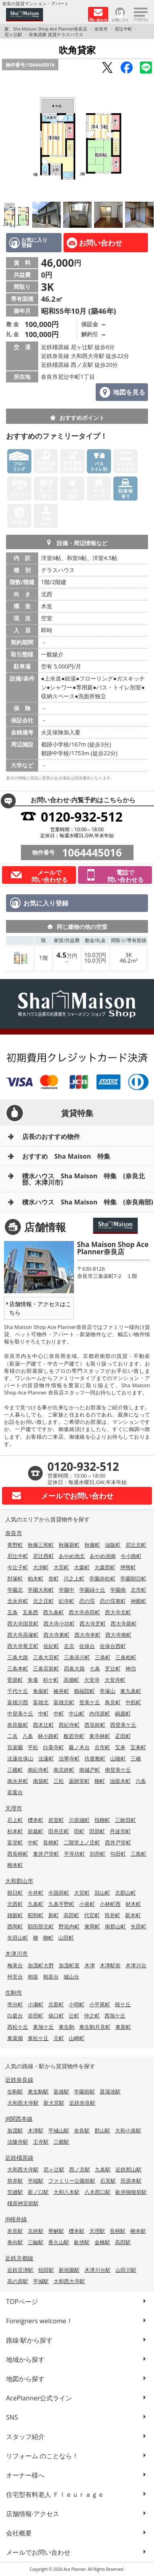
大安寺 (92, 1679)
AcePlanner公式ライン (39, 2398)
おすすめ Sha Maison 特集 (66, 1156)
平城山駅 (58, 2130)
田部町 (97, 1831)
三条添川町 (77, 1657)
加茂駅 (15, 2130)
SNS (12, 2417)
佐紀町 (51, 1646)
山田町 (66, 1937)
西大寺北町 (118, 1612)
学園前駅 (84, 2091)
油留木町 (120, 1781)
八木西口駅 (97, 2192)
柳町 (99, 1781)
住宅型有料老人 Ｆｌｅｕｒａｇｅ (55, 2494)
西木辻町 (43, 1724)
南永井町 (17, 1781)
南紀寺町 (38, 1769)
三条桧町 (125, 1657)
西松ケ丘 (17, 2026)
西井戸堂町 (118, 1842)
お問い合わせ (100, 242)
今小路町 (131, 1556)
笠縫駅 (15, 2192)
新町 (53, 1915)
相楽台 (51, 1976)
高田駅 (123, 2242)
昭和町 (35, 1915)
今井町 (35, 1892)
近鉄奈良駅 (82, 2102)
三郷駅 (61, 2141)
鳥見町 (113, 1702)
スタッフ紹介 (25, 2436)
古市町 (102, 1747)
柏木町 (35, 1578)
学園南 (118, 1589)
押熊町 (128, 1567)
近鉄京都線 (19, 2258)
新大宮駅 (53, 2102)
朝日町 (15, 1892)
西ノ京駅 (79, 2169)
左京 (69, 1646)
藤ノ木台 (79, 1747)
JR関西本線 (19, 2118)
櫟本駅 (76, 2231)
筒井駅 (15, 2180)
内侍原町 (99, 1713)
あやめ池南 (103, 1556)
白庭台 (15, 2015)
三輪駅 (35, 2242)
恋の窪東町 (113, 1601)
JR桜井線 (16, 2219)
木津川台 (135, 1965)
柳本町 (15, 1865)
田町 (79, 1831)
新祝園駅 (69, 2269)
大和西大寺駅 (23, 2102)
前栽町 (35, 1831)
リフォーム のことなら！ (42, 2455)
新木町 (133, 1915)
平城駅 (41, 2281)
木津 (89, 1965)
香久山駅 (58, 2242)
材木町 (133, 1903)
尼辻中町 (123, 29)
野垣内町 (69, 1926)
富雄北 (41, 1702)
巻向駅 (15, 2242)
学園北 (15, 1589)
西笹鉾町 (94, 1724)
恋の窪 (87, 1601)
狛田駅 (46, 2269)
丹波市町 (120, 1831)
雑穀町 (15, 1915)
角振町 (41, 1691)
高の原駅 (17, 2281)
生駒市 (13, 1992)
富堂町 (15, 1842)
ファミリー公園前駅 (71, 2180)
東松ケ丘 (38, 2038)
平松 (33, 1747)
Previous (8, 138)
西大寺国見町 (23, 1623)
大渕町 (41, 1567)
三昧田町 (125, 1820)
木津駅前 (110, 1965)
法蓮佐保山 (20, 1758)
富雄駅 (61, 2091)
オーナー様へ (25, 2475)
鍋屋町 (123, 1713)
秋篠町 (92, 1544)
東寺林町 (99, 1736)
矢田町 (138, 1926)
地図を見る (129, 392)
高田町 (71, 1915)
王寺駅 (41, 2141)
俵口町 (56, 2015)
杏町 (53, 1578)
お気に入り (120, 19)
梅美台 (15, 1965)
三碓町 (15, 1769)
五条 (12, 1612)
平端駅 (35, 2180)
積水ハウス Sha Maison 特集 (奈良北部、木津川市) (83, 1179)
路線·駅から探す (29, 2340)
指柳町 (102, 1820)
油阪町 (113, 1544)
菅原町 (15, 1679)
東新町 (123, 2026)
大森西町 (104, 1567)
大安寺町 (115, 1679)
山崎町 (76, 2038)
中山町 (76, 1713)
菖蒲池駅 (110, 2091)
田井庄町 (58, 1831)
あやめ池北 (72, 1556)
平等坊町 (74, 1853)
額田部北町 (41, 1926)
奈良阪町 (17, 1724)
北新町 (56, 2004)
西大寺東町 (56, 1634)
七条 (95, 1668)
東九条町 (130, 1691)
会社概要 (19, 2533)
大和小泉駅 (128, 2130)
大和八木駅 (66, 2192)
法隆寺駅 (17, 2141)
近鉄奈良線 (19, 2079)
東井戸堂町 (46, 1853)
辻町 (74, 2015)
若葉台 (15, 1792)
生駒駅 (15, 2091)
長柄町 (51, 1842)
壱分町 (15, 2004)
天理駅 (97, 2231)
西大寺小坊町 (59, 1623)
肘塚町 (15, 1578)
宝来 (120, 1747)
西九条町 (53, 1612)
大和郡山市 (19, 1881)
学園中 (66, 1589)
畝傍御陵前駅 (131, 2192)
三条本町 (17, 1668)
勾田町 (118, 1853)
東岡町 (92, 1926)
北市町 (138, 1589)
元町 (58, 2038)
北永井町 (17, 1601)
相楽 (33, 1976)
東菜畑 (15, 2038)
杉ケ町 (51, 1679)
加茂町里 (69, 1965)
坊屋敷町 (94, 1758)
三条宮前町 (46, 1668)
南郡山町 (115, 1926)
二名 (12, 1736)
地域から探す (25, 2359)
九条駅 (103, 2169)
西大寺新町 (124, 1623)
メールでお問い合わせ (38, 2552)
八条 (28, 1736)
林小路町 (48, 1736)
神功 (130, 1668)
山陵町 (118, 1758)
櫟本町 (35, 1820)
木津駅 (35, 2130)
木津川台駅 (97, 2269)
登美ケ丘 (89, 1702)
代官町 (92, 1915)
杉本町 (15, 1831)
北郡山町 (125, 1892)
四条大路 (74, 1668)
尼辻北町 (135, 1544)
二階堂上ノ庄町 (82, 1842)
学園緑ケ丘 (92, 1589)
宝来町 (138, 1747)
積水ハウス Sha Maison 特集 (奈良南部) (87, 1202)
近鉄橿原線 (19, 2157)
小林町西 (110, 1903)
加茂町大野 (41, 1965)
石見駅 (108, 2180)
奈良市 (101, 29)
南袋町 (41, 1781)
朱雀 (33, 1679)
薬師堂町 (79, 1781)
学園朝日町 (133, 1578)
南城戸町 (89, 1769)
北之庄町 (43, 1601)
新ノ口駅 (38, 2192)
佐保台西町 (113, 1646)
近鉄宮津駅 (20, 2269)
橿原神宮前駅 (23, 2203)
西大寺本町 (87, 1634)
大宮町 (61, 1567)
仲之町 (92, 2015)
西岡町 (15, 1926)
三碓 (136, 1758)
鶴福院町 (84, 1691)
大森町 (82, 1567)
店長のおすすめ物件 (51, 1136)
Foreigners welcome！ (39, 2320)
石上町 (15, 1820)
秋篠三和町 (41, 1544)
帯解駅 (56, 2231)
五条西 (30, 1612)
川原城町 (79, 1820)
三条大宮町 (46, 1657)
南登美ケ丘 (118, 1769)
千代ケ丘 (17, 1691)
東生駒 (66, 2026)
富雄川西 (17, 1702)
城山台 (71, 1976)
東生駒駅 (38, 2091)
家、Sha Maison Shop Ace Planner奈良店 (46, 29)
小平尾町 (99, 2004)
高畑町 (71, 1679)
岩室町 (56, 1820)
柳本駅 (138, 2231)
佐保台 (87, 1646)
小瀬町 (35, 2004)
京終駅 (35, 2231)
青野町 (15, 1544)
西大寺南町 (118, 1634)
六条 (141, 1781)
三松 (58, 1781)
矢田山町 (17, 1937)
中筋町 (133, 1702)
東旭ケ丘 (43, 2026)
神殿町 (138, 1601)
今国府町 (58, 1892)
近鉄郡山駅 (128, 2169)
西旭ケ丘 (115, 2015)
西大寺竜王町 (23, 1646)
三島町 (138, 1853)
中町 (43, 1713)
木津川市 (16, 1953)
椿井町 (61, 1691)
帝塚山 (107, 1691)
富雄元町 (63, 1702)
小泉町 (87, 1903)
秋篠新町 (69, 1544)
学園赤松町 (102, 1578)
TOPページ (22, 2301)
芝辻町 (113, 1668)
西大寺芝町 (93, 1623)
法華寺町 (69, 1758)
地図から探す (25, 2378)
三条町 (103, 1657)
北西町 (15, 1903)
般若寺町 (74, 1736)
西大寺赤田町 (84, 1612)
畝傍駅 (82, 2242)
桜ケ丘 (123, 2004)
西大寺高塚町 (23, 1634)
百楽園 (15, 1747)
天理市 (13, 1808)
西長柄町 (17, 1853)
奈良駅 (82, 2130)
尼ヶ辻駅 (13, 34)
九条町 (35, 1903)
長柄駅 (117, 2231)
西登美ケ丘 (123, 1724)
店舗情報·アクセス (32, 2513)
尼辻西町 (43, 1556)
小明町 (76, 2004)
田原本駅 (131, 2180)
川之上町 (74, 1578)
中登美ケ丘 (20, 1713)
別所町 (97, 1853)
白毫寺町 (53, 1747)
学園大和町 (41, 1589)
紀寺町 (66, 1601)
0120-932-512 (82, 816)
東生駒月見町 (95, 2026)
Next (146, 138)
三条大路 (17, 1657)
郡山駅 (102, 2130)
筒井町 (112, 1915)
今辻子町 (17, 1567)
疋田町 (123, 1736)
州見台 (15, 1976)
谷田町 (35, 2015)
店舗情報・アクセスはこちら (40, 1308)
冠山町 (102, 1892)
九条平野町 (61, 1903)
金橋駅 (102, 2242)
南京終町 (63, 1769)
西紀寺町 (69, 1724)
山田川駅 (125, 2269)
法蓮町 (46, 1758)
